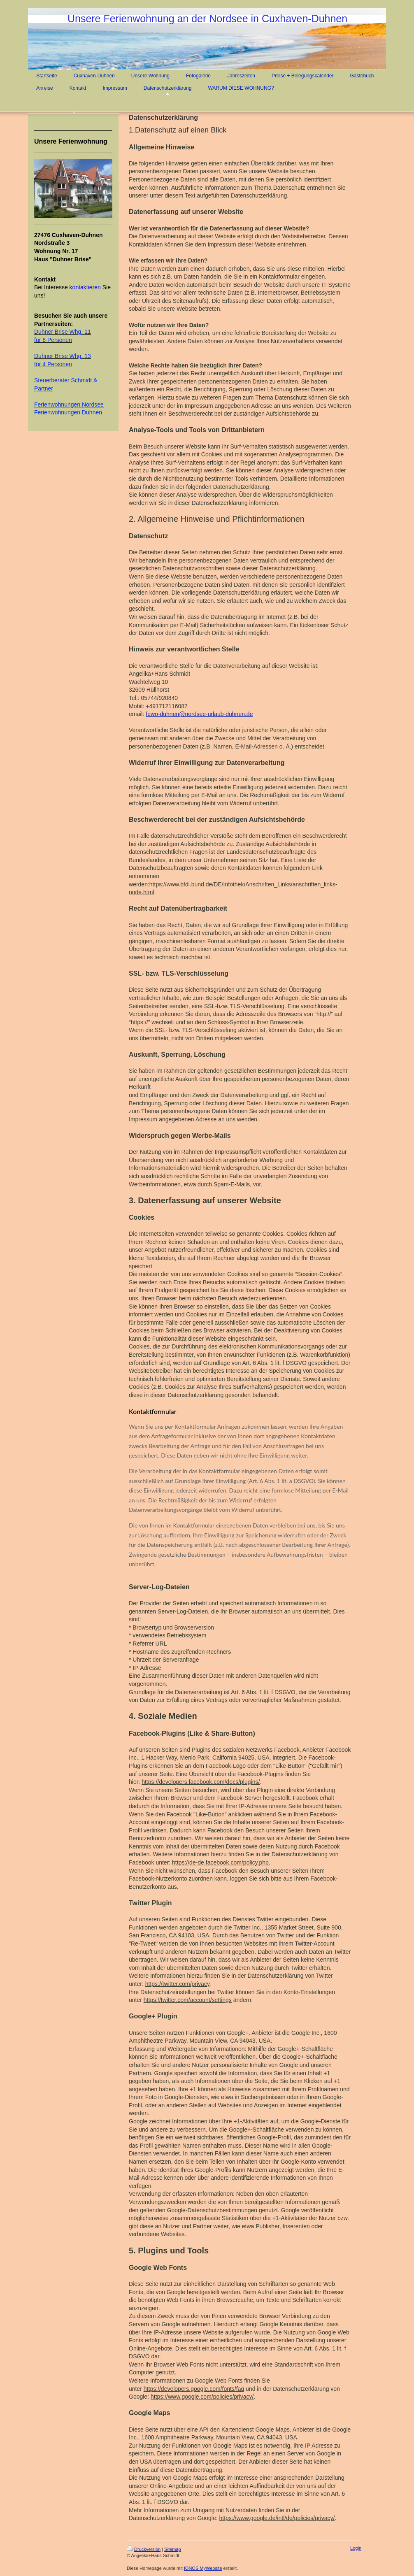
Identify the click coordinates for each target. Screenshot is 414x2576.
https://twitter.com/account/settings (188, 2000)
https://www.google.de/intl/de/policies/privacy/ (277, 2518)
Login (355, 2548)
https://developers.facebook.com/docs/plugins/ (201, 1782)
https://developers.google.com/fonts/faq (194, 2388)
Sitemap (172, 2549)
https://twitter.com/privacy (177, 1984)
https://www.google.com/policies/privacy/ (202, 2396)
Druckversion (143, 2549)
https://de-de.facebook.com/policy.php (220, 1862)
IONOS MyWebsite (203, 2568)
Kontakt (45, 279)
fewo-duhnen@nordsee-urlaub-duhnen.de (199, 714)
